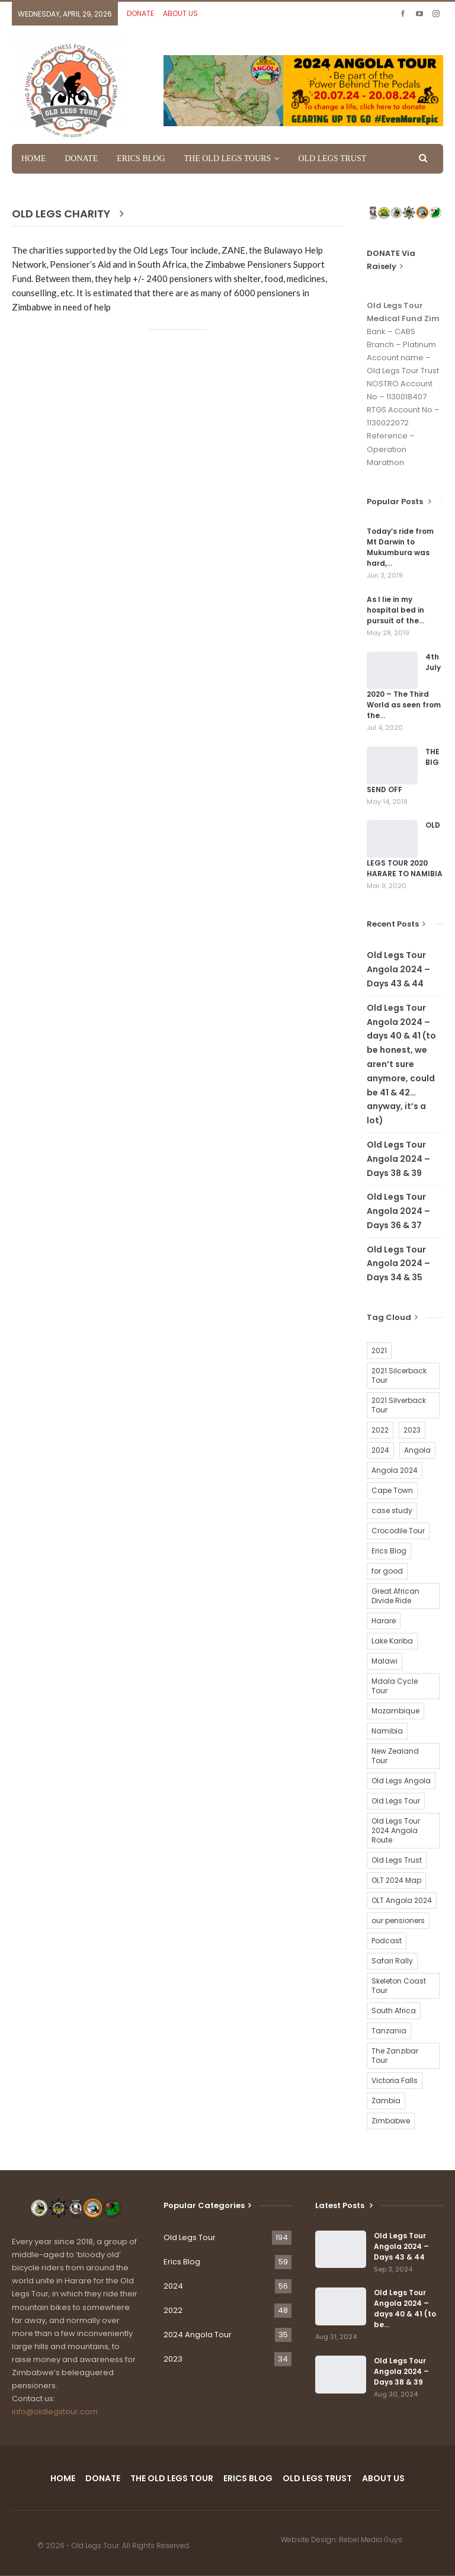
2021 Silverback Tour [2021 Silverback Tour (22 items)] (398, 1405)
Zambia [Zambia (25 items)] (385, 2101)
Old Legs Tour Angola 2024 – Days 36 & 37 (398, 1211)
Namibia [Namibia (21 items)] (387, 1731)
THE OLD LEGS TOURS (227, 158)
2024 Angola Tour (198, 2334)
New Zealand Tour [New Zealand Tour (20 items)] (395, 1756)
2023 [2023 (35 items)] (412, 1430)
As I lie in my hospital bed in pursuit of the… (395, 610)
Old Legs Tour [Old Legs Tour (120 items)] (395, 1801)
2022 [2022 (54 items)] (380, 1430)
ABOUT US (180, 13)
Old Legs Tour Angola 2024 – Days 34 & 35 (398, 1264)
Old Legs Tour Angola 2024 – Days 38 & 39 (398, 1159)
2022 (173, 2310)
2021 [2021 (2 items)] (379, 1350)
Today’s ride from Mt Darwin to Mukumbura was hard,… (400, 547)
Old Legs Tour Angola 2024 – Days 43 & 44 (398, 969)
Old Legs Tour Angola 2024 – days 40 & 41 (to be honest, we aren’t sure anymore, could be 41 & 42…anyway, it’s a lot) (401, 1064)
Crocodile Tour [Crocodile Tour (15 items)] (398, 1531)
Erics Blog (182, 2261)
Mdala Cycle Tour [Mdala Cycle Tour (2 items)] (394, 1686)
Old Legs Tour (190, 2237)
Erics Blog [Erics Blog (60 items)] (388, 1551)
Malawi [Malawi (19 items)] (384, 1661)
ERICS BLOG (141, 158)
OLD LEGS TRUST (332, 158)
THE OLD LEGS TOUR (171, 2478)
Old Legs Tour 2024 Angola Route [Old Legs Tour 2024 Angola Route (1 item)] (395, 1830)
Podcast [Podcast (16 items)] (386, 1941)
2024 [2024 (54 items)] (380, 1450)
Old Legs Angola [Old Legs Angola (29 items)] (401, 1781)
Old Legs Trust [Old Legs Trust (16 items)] (396, 1860)
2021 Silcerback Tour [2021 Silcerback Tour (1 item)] (399, 1375)
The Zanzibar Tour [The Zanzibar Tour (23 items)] (394, 2055)
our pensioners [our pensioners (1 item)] (398, 1920)
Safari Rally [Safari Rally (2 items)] (392, 1961)
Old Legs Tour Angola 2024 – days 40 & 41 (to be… (405, 2308)
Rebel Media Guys (370, 2540)
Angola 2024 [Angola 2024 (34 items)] (394, 1470)
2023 (173, 2358)
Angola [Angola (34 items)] (417, 1450)
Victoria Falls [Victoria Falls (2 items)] (394, 2080)
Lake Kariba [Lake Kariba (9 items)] (392, 1641)
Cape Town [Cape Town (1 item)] (392, 1490)
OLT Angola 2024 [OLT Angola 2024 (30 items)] (401, 1900)
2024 (173, 2286)
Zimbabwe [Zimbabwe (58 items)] (390, 2121)
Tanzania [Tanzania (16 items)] (388, 2031)
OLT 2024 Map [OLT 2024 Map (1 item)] (396, 1880)
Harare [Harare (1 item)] (383, 1621)
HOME (33, 158)
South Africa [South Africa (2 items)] (393, 2010)
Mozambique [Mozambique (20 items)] (395, 1711)
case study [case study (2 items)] (391, 1510)
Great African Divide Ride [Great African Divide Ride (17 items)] (395, 1596)
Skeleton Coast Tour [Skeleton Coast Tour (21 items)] (398, 1985)
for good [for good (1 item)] (387, 1571)
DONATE (140, 13)
